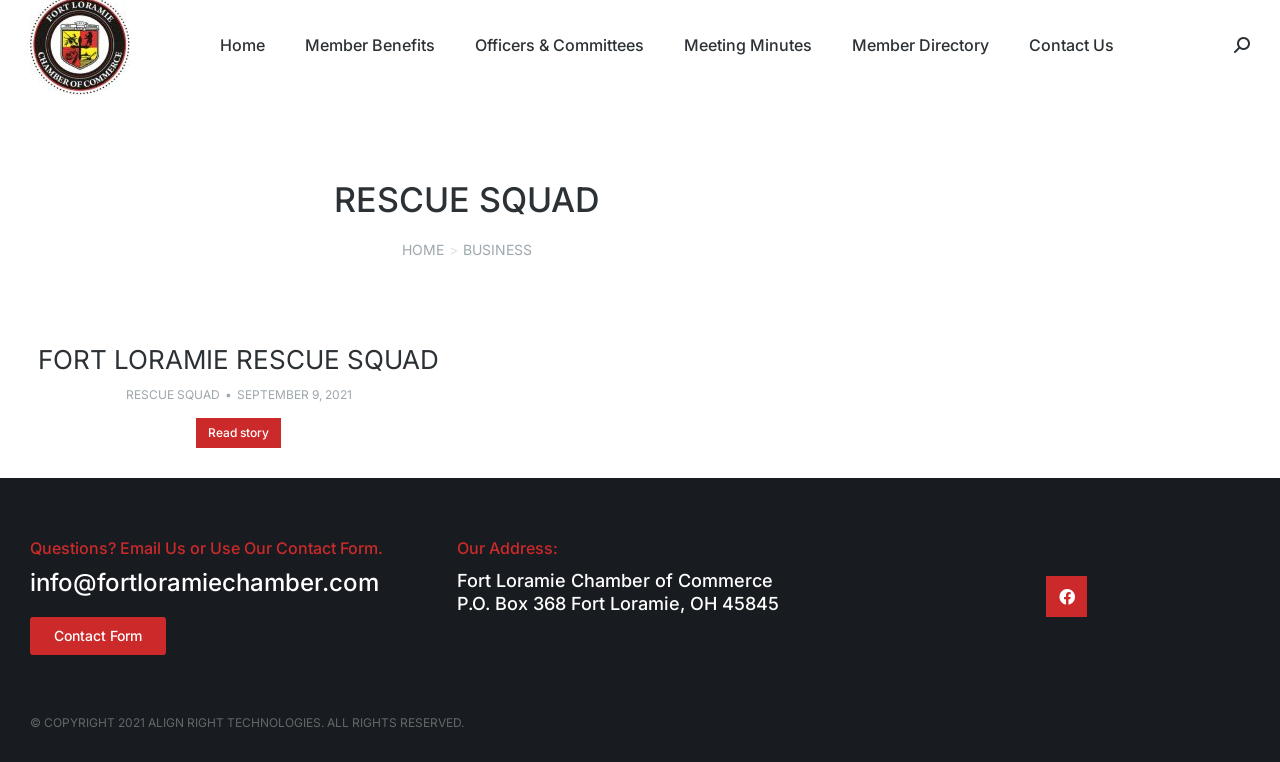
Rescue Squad (173, 394)
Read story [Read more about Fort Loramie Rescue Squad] (238, 432)
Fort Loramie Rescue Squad (238, 359)
